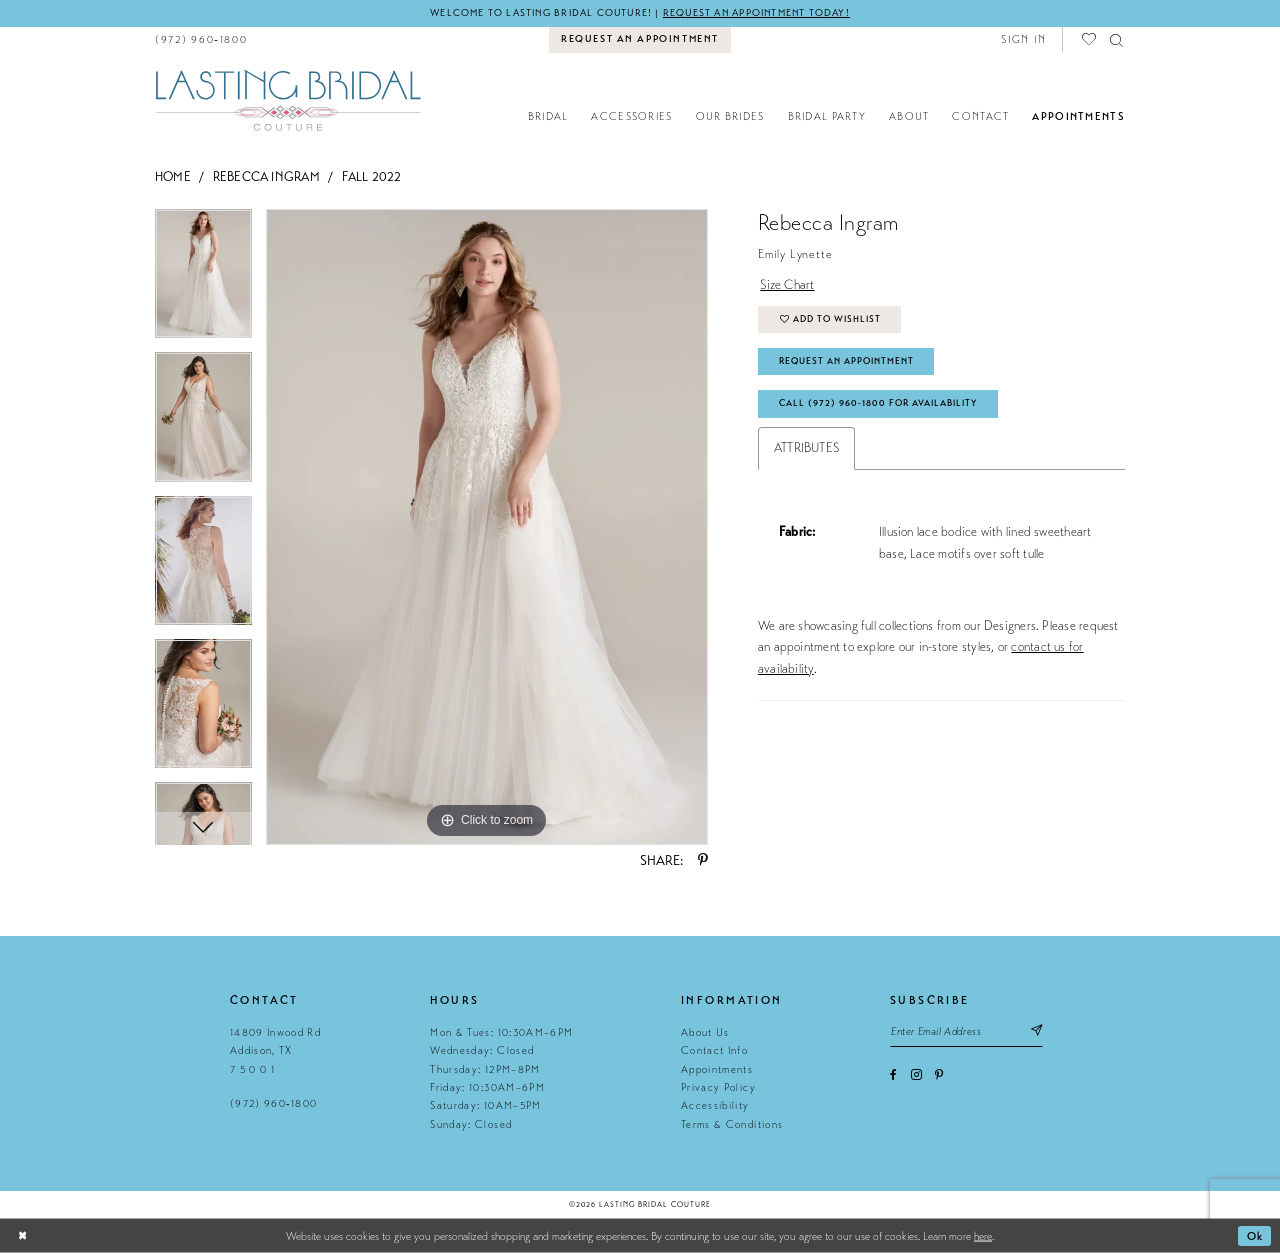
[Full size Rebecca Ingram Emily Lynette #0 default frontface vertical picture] (487, 527)
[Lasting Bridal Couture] (287, 99)
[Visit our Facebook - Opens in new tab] (893, 1075)
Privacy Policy (718, 1087)
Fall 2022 (372, 177)
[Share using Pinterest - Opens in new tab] (703, 861)
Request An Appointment (846, 361)
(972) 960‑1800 (273, 1103)
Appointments (717, 1069)
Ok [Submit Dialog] (1255, 1236)
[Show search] (1117, 39)
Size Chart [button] (787, 285)
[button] (1023, 39)
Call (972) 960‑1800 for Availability (878, 403)
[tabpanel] (203, 280)
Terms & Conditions (732, 1124)
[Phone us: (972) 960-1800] (201, 39)
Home (173, 177)
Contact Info (714, 1050)
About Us (705, 1032)
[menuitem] (201, 39)
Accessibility (715, 1105)
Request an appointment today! (756, 13)
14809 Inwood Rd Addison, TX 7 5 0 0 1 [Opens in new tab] (275, 1051)
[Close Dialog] (22, 1236)
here (983, 1236)
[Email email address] (966, 1031)
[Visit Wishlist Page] (1090, 39)
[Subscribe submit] (1035, 1031)
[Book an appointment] (640, 40)
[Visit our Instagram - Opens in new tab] (916, 1074)
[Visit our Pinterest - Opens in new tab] (939, 1075)
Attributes (806, 448)
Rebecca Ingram (266, 177)
